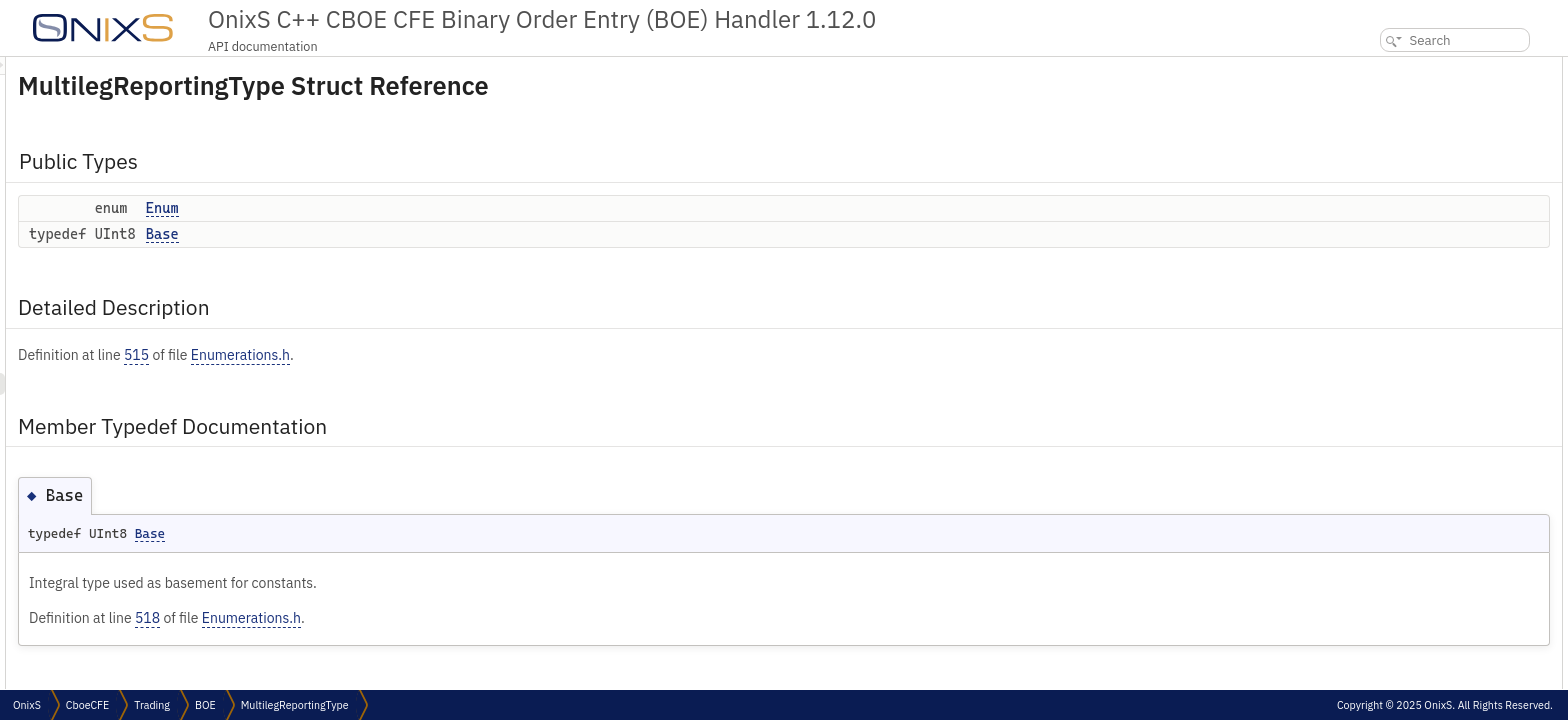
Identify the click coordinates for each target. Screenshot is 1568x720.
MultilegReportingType (295, 705)
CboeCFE (87, 705)
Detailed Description (1402, 133)
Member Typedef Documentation (1437, 155)
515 (386, 355)
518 (397, 618)
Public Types (1381, 67)
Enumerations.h (490, 355)
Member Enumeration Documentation (1446, 199)
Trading (152, 705)
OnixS (27, 705)
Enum (412, 208)
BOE (205, 705)
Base (412, 234)
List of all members (1396, 243)
